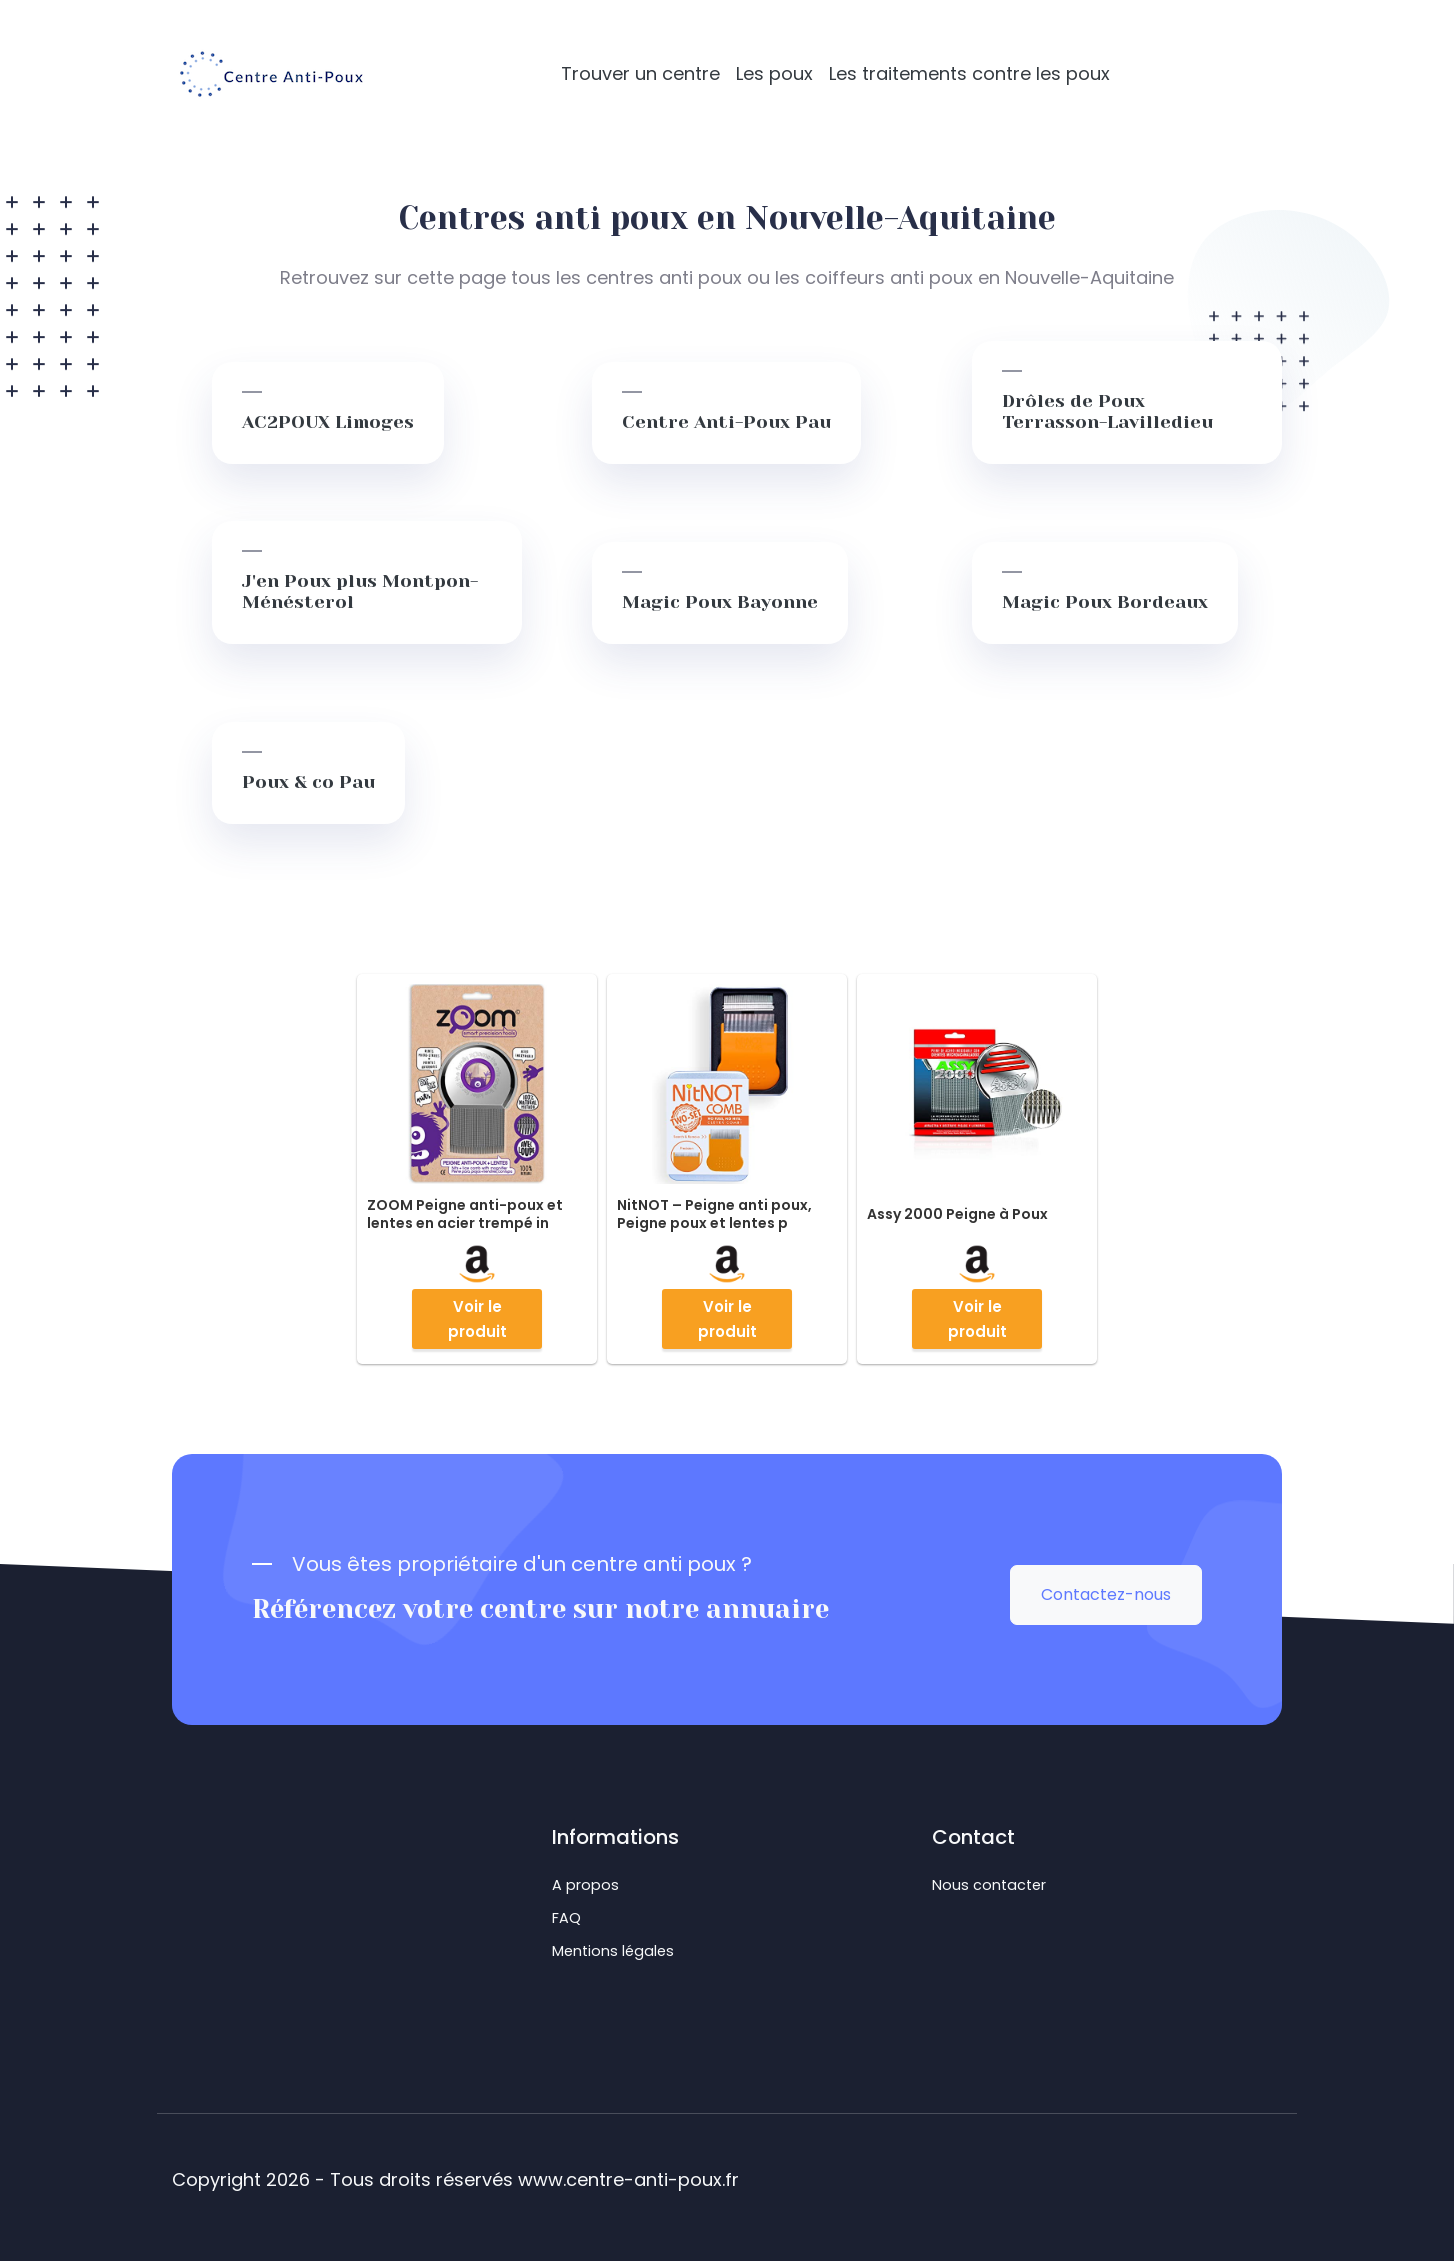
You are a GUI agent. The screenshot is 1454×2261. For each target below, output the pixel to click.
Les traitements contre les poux (969, 73)
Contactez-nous (1106, 1594)
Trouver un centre (640, 73)
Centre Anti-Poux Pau (726, 422)
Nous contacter (989, 1885)
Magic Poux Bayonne (720, 602)
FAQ (566, 1918)
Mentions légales (613, 1951)
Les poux (774, 73)
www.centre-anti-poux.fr (628, 2179)
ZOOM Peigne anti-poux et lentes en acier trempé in (465, 1214)
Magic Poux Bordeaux (1105, 602)
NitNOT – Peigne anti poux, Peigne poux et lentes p (714, 1214)
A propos (585, 1885)
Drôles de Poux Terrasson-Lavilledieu (1107, 412)
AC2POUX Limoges (328, 422)
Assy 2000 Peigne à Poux (957, 1214)
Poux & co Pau (308, 782)
